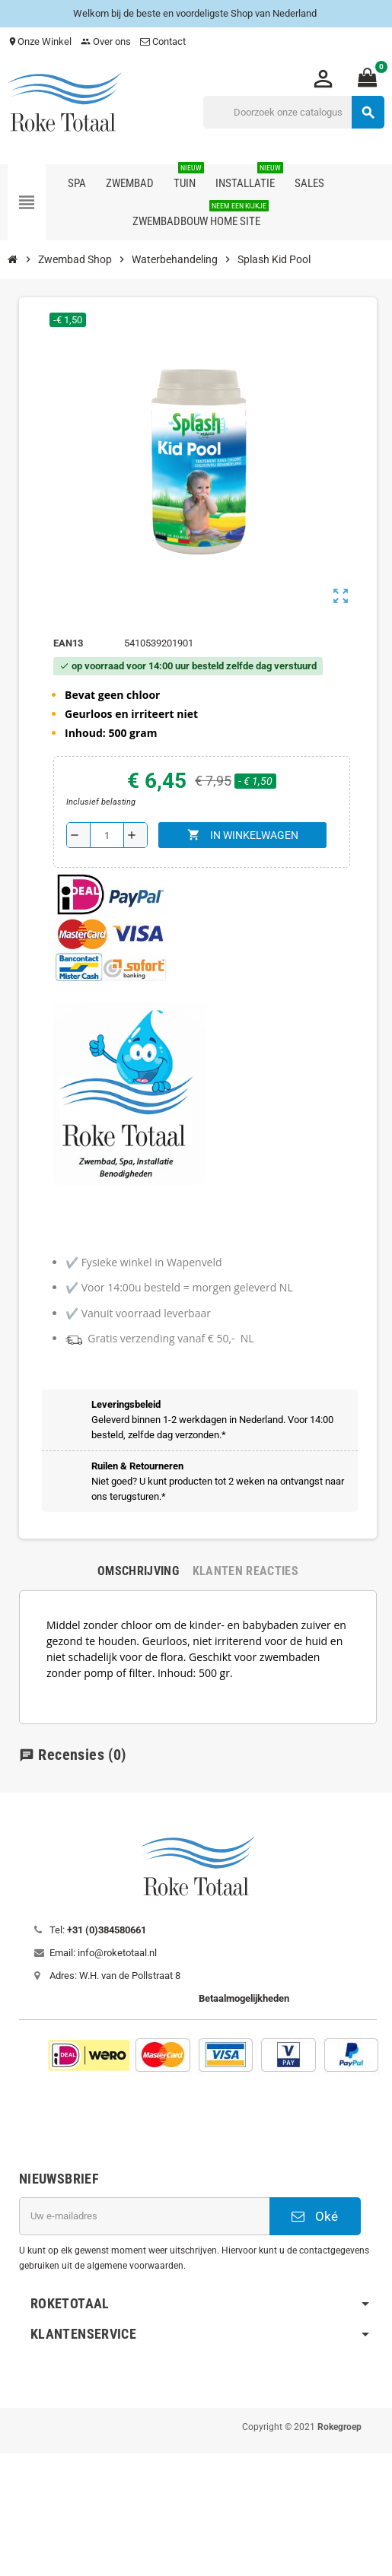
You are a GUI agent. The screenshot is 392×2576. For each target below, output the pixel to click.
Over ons (106, 41)
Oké (315, 2216)
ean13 (68, 643)
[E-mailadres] (144, 2216)
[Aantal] (107, 835)
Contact (164, 41)
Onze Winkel (40, 41)
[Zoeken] (293, 112)
